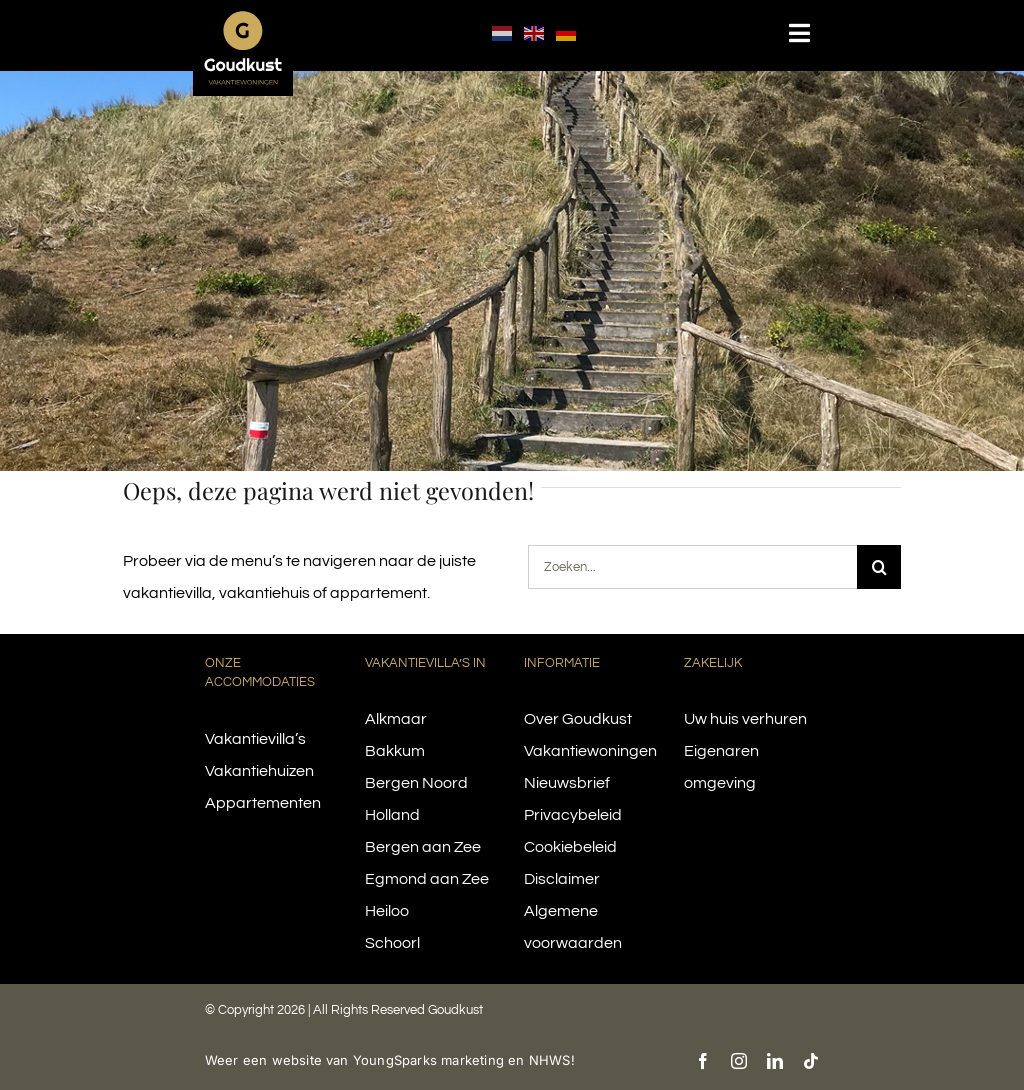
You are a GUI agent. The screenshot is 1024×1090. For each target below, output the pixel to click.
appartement (378, 593)
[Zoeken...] (693, 567)
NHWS (550, 1060)
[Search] (879, 567)
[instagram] (739, 1061)
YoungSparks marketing (428, 1060)
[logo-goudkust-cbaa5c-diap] (243, 18)
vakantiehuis (264, 593)
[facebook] (703, 1061)
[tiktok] (811, 1061)
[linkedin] (775, 1061)
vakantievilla (167, 593)
